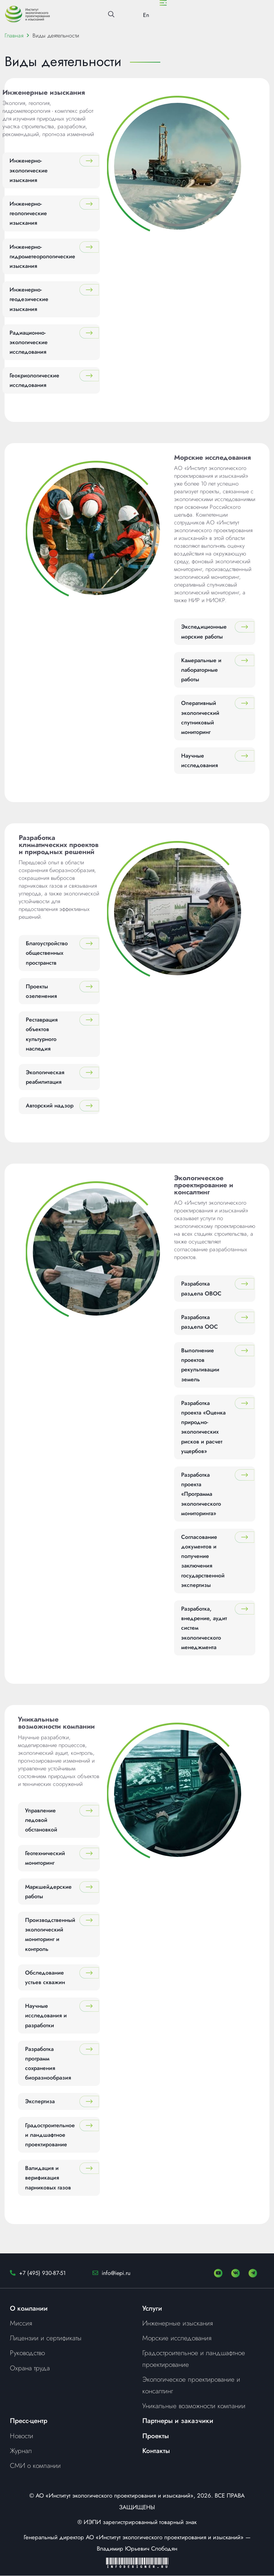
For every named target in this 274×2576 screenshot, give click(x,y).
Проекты (155, 2436)
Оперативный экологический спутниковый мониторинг (200, 717)
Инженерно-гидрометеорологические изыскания (42, 256)
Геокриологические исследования (34, 380)
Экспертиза (40, 2102)
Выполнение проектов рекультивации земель (200, 1365)
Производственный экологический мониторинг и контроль (50, 1934)
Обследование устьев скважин (45, 1977)
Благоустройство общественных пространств (47, 953)
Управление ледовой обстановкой (41, 1820)
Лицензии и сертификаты (46, 2338)
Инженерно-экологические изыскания (29, 170)
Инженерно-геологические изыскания (28, 213)
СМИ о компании (35, 2466)
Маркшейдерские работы (48, 1891)
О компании (29, 2308)
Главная (14, 36)
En (146, 15)
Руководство (27, 2353)
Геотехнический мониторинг (45, 1858)
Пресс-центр (28, 2421)
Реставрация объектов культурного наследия (42, 1034)
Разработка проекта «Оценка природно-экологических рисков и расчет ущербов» (203, 1427)
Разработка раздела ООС (199, 1322)
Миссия (21, 2323)
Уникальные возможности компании (193, 2406)
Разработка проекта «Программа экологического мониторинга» (201, 1494)
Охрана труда (30, 2368)
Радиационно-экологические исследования (29, 342)
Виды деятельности (55, 36)
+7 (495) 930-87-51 (42, 2273)
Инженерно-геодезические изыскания (29, 299)
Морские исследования (177, 2338)
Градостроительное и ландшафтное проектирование (50, 2134)
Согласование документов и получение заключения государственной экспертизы (203, 1561)
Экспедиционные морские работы (204, 632)
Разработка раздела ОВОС (201, 1289)
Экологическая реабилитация (45, 1077)
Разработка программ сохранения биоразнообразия (48, 2063)
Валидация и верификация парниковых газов (48, 2178)
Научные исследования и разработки (46, 2015)
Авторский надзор (49, 1106)
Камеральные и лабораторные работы (201, 669)
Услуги (152, 2308)
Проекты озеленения (41, 991)
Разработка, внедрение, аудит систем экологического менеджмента (204, 1628)
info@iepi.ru (116, 2273)
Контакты (156, 2451)
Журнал (21, 2451)
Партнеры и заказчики (177, 2421)
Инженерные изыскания (177, 2323)
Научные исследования (199, 761)
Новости (21, 2436)
